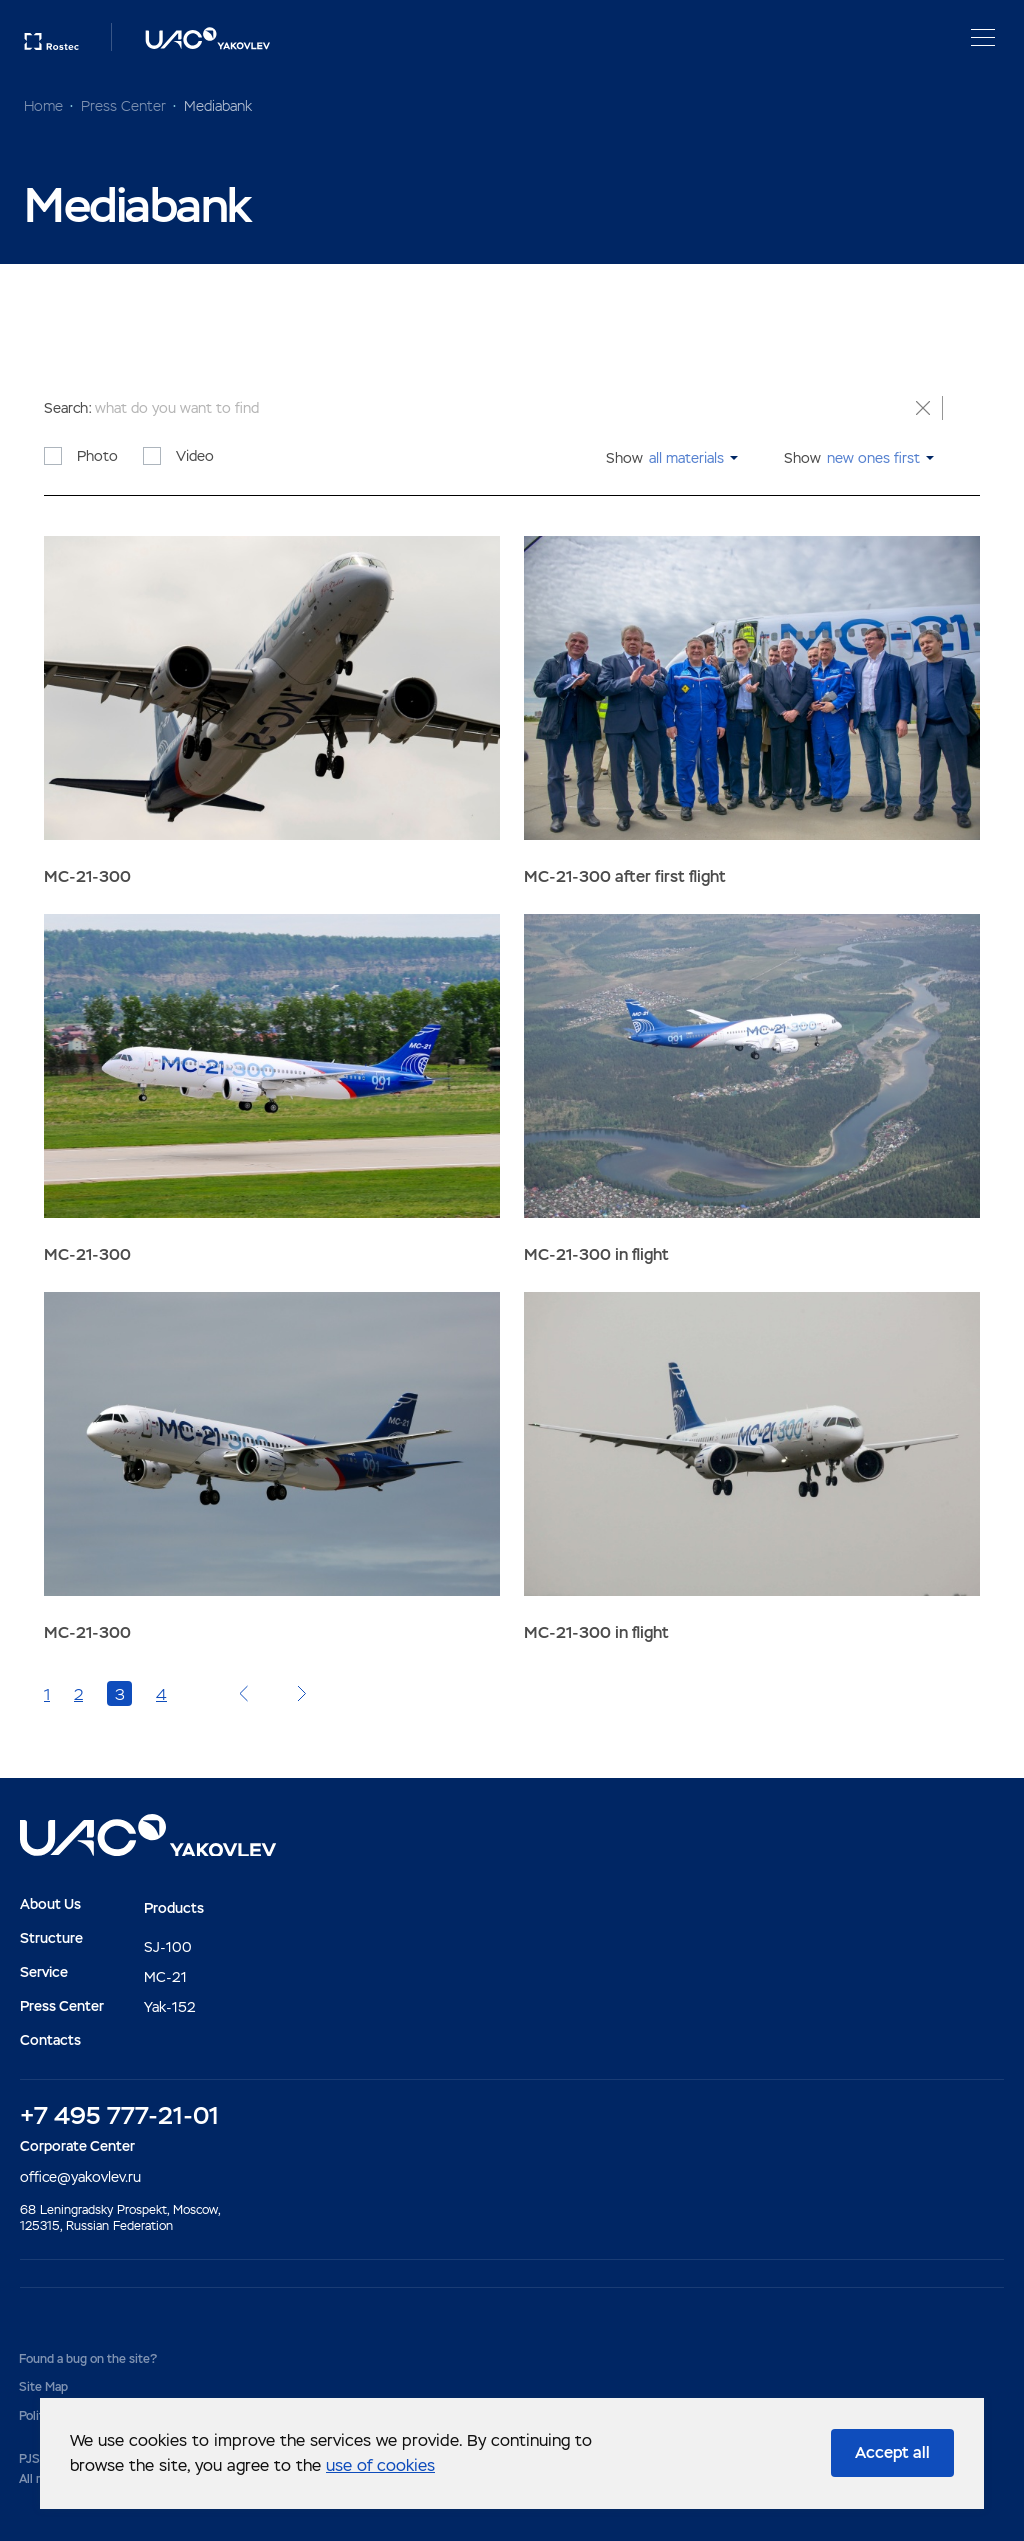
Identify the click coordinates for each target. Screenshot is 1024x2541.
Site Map (43, 2387)
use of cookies (380, 2465)
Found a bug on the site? (88, 2359)
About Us (50, 1904)
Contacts (50, 2040)
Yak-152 (170, 2007)
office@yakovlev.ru (80, 2177)
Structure (51, 1938)
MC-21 (165, 1977)
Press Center (62, 2006)
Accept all (892, 2452)
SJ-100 (168, 1947)
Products (174, 1908)
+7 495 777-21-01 (119, 2115)
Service (44, 1972)
